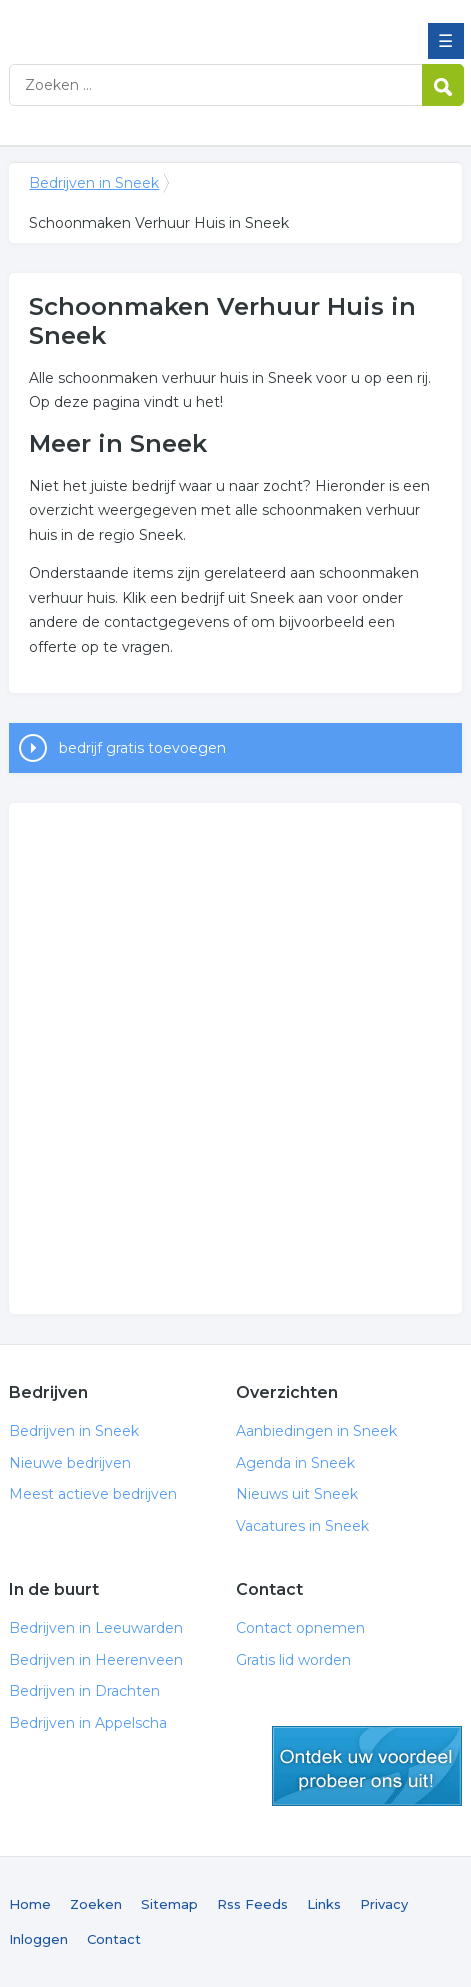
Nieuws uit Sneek (297, 1494)
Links (324, 1904)
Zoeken (96, 1904)
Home (30, 1904)
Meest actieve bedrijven (93, 1494)
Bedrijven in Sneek (154, 23)
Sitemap (169, 1904)
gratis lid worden (367, 1766)
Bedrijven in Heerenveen (96, 1660)
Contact (114, 1939)
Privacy (384, 1904)
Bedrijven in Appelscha (88, 1723)
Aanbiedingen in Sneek (316, 1431)
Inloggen (38, 1939)
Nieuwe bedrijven (70, 1463)
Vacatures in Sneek (302, 1526)
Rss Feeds (252, 1904)
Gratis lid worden (293, 1660)
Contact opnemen (300, 1628)
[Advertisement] (235, 1058)
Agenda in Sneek (295, 1463)
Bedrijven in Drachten (84, 1691)
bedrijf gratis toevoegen (142, 748)
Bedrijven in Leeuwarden (96, 1628)
